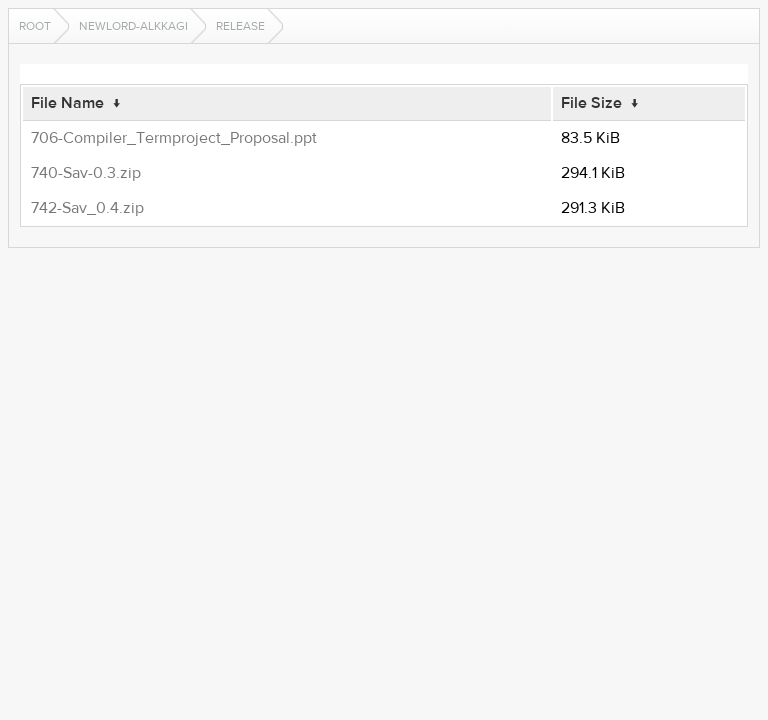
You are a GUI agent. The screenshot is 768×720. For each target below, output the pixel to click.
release (240, 26)
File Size (591, 103)
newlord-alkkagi (133, 26)
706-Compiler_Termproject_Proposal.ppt (174, 138)
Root (35, 26)
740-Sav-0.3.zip (86, 173)
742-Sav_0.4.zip (87, 208)
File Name (67, 103)
